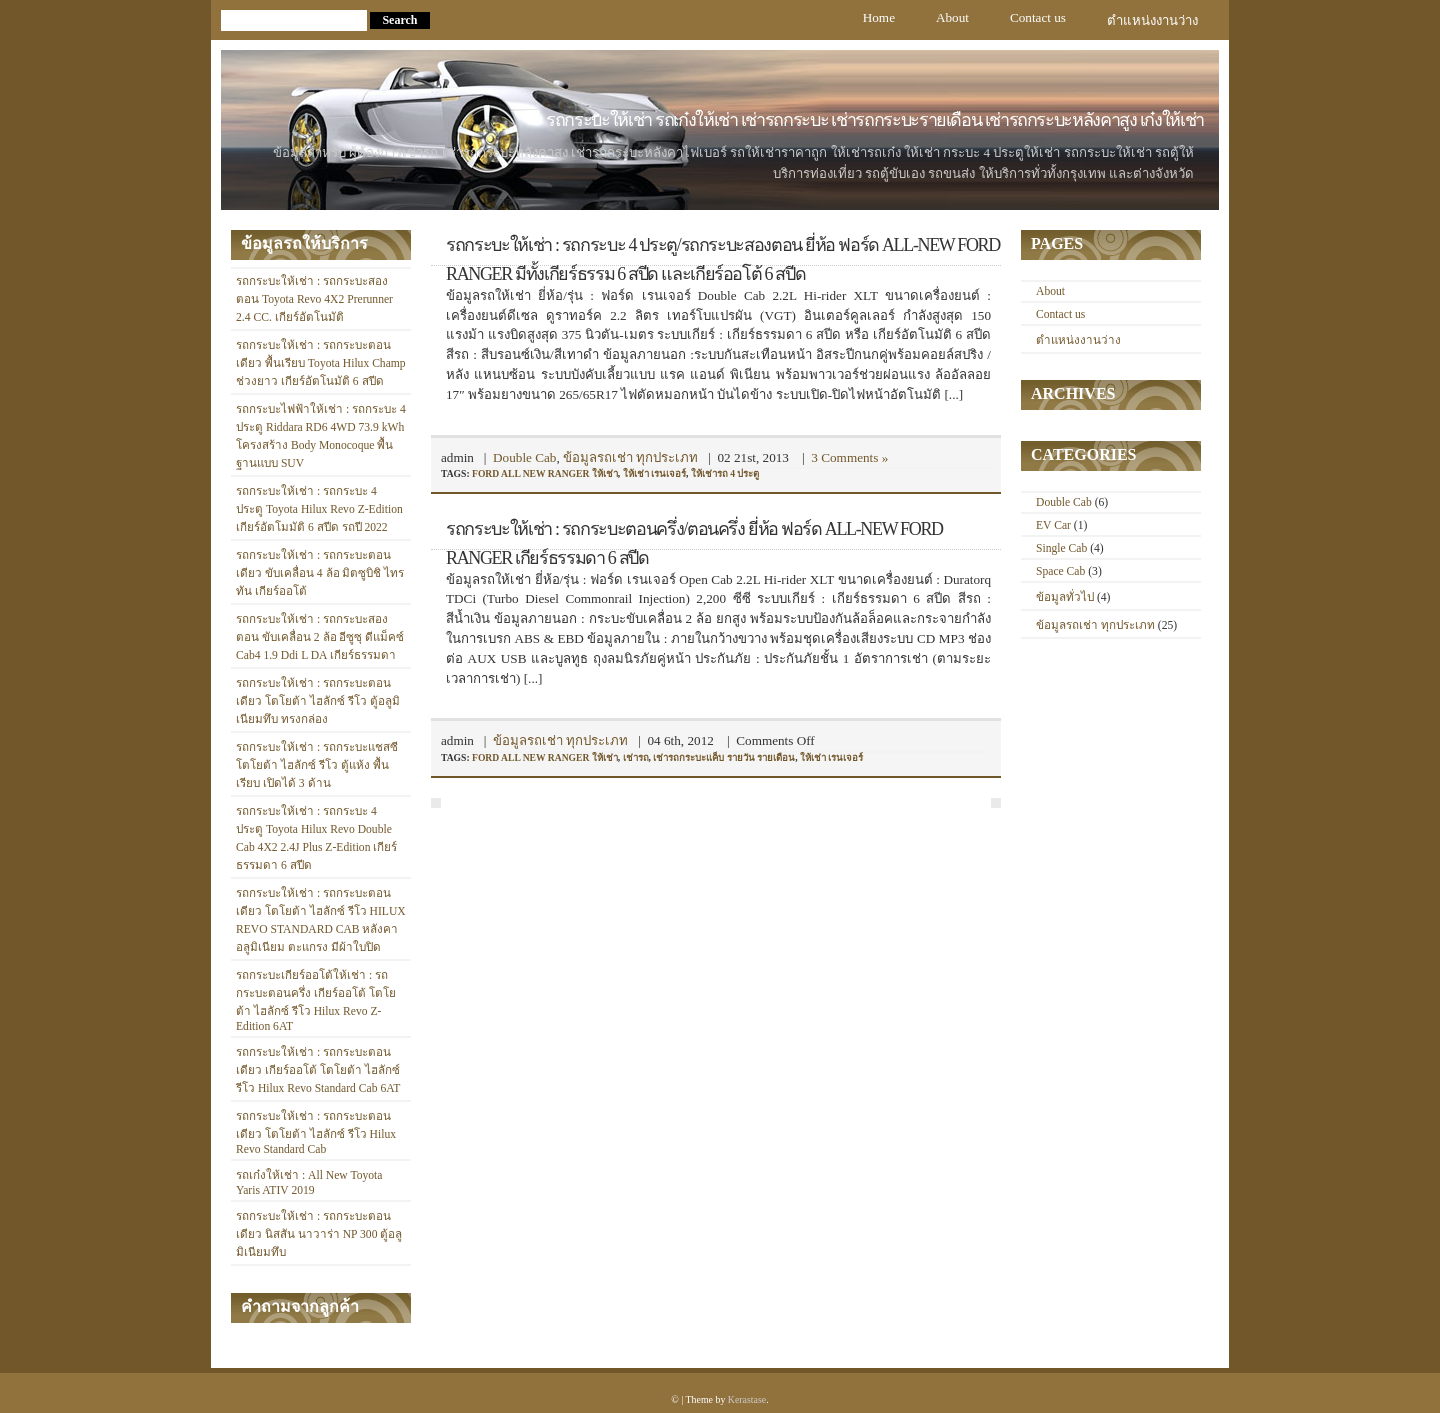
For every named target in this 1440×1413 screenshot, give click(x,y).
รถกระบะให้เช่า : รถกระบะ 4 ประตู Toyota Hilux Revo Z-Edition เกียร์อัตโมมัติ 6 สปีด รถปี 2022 (319, 509)
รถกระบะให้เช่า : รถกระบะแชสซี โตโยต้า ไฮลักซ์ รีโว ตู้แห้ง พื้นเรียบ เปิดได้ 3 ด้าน (317, 765)
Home (879, 17)
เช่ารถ (636, 757)
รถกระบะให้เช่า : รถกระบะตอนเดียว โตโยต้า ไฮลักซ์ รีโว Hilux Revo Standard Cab (316, 1133)
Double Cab (524, 457)
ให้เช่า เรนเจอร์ (654, 473)
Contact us (1038, 17)
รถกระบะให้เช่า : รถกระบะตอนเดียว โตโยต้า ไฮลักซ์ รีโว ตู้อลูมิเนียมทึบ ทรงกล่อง (318, 701)
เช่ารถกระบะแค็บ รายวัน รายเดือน (724, 757)
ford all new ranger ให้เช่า (545, 473)
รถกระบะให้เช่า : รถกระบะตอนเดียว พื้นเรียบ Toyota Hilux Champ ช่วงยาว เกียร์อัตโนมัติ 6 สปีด (321, 363)
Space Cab (1060, 571)
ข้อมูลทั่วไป (1065, 597)
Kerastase (747, 1399)
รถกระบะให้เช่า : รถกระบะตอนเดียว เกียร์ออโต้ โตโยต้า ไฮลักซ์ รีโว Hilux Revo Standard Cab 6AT (318, 1070)
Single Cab (1061, 548)
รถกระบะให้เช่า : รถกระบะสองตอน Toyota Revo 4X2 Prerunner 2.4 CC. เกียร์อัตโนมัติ (314, 299)
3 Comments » (849, 457)
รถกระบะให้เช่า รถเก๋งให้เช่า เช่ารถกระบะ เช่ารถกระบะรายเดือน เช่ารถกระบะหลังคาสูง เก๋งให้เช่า (875, 120)
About (952, 17)
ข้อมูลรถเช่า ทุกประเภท (630, 457)
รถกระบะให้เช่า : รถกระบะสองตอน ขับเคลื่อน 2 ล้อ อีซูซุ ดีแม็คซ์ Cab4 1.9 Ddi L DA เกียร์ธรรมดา (320, 637)
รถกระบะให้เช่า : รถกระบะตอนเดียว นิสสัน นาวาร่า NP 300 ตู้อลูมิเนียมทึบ (319, 1234)
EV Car (1053, 525)
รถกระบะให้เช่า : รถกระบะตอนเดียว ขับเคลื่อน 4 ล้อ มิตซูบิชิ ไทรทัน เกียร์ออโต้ (320, 573)
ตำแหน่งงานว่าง (1152, 20)
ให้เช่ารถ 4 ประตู (725, 473)
